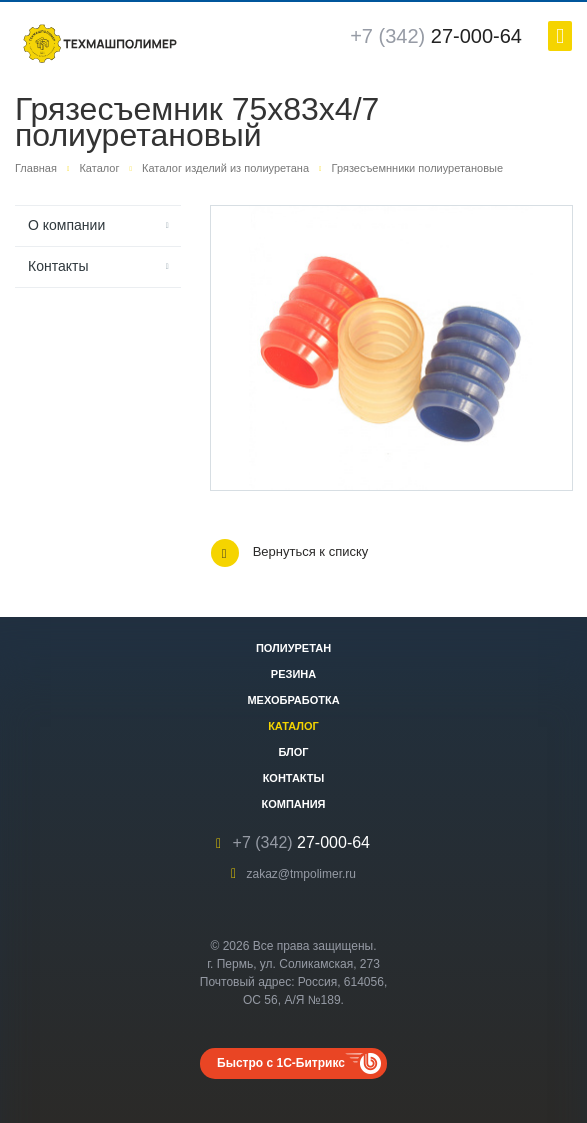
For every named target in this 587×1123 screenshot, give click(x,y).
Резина (293, 674)
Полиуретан (293, 648)
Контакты (58, 266)
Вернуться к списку (290, 553)
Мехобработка (293, 700)
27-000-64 (436, 36)
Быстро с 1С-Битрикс (281, 1063)
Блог (293, 752)
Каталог (293, 726)
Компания (293, 804)
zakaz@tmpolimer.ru (301, 874)
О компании (66, 225)
